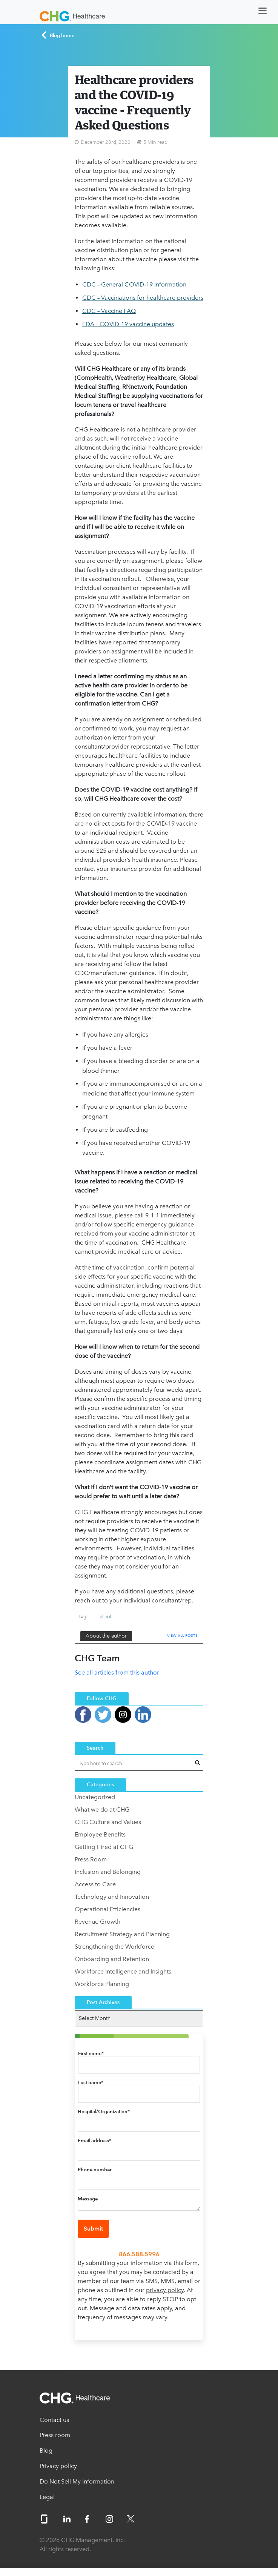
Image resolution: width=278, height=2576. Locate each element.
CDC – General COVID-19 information (134, 284)
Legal (47, 2497)
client (106, 1616)
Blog (46, 2450)
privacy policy (165, 2290)
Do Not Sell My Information (77, 2481)
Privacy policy (58, 2466)
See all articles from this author (117, 1672)
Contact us (54, 2419)
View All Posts (182, 1635)
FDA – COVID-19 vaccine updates (128, 324)
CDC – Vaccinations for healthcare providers (142, 297)
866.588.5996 (139, 2254)
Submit (93, 2228)
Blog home (57, 35)
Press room (55, 2435)
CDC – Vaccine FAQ (109, 310)
